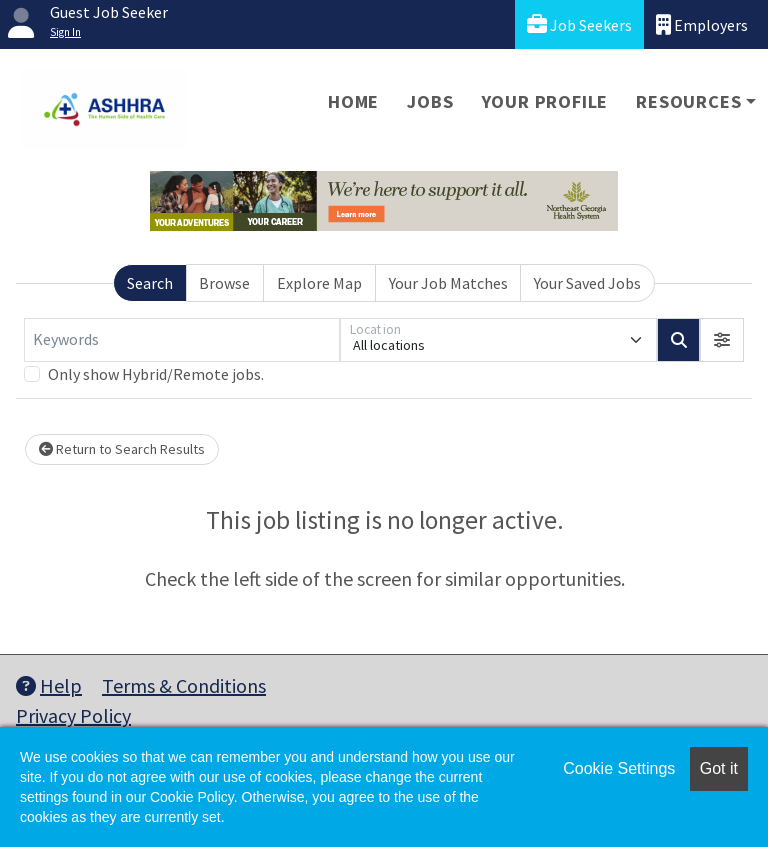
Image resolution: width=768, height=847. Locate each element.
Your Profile (545, 101)
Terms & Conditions (184, 685)
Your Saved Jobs (587, 283)
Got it (719, 768)
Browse (224, 283)
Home (353, 101)
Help (49, 685)
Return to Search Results (122, 449)
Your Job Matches (448, 283)
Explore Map (319, 283)
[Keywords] (182, 340)
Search (150, 283)
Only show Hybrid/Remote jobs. (156, 374)
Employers (702, 24)
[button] (722, 340)
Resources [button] (688, 101)
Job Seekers (579, 24)
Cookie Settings (619, 768)
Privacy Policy (73, 715)
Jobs (430, 101)
